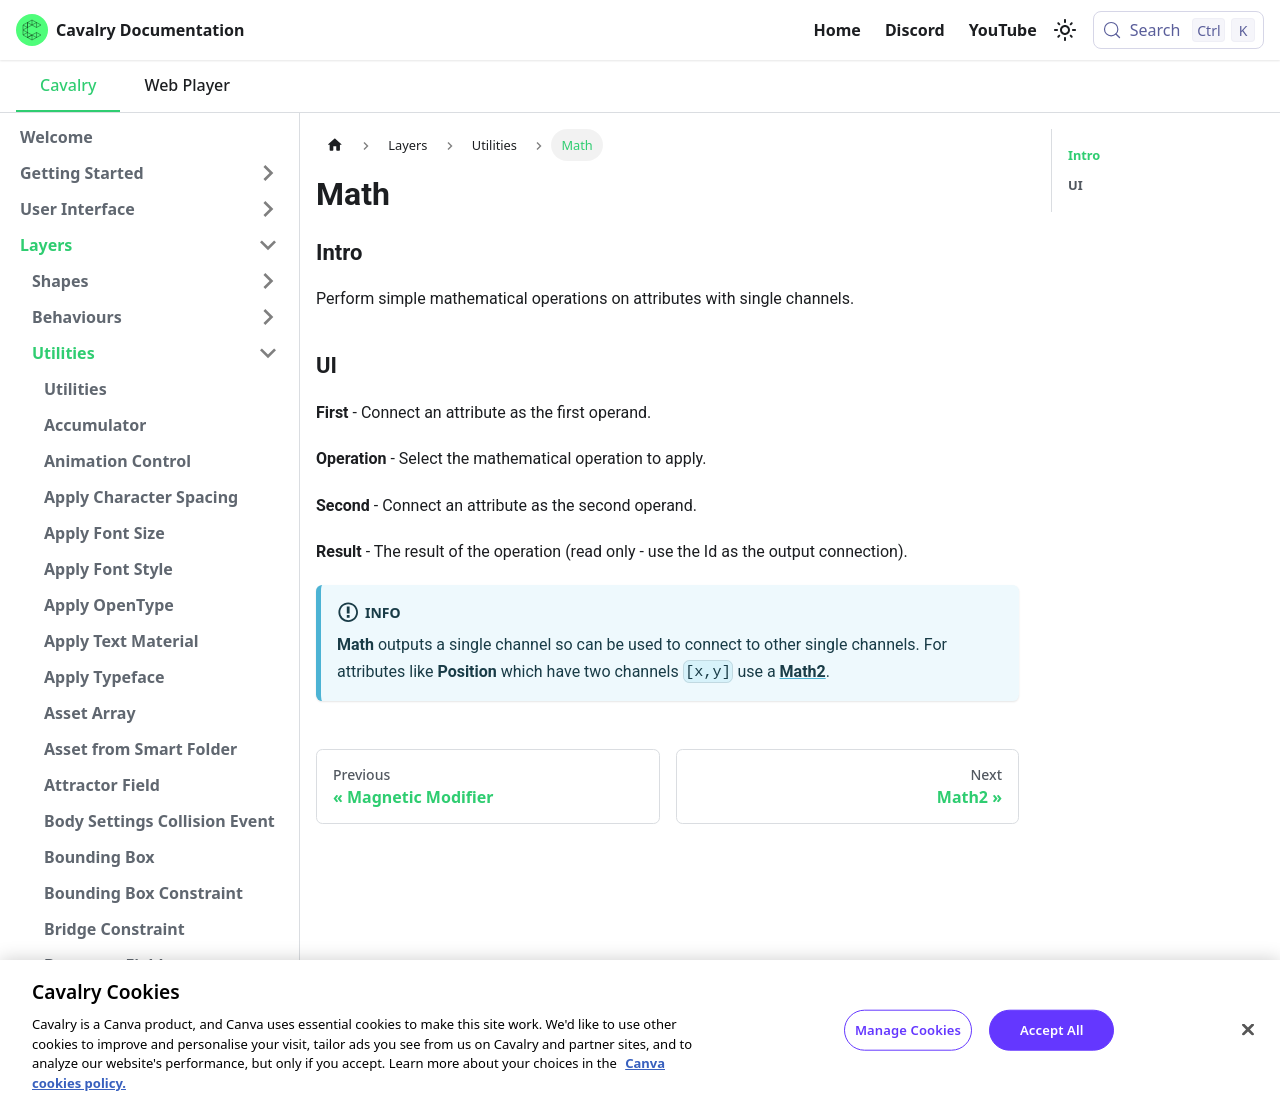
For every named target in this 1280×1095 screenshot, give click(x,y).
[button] (149, 173)
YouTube (1003, 30)
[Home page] (335, 144)
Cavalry (68, 85)
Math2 (803, 671)
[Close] (1248, 1042)
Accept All (1052, 1042)
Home (837, 30)
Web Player (187, 85)
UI (1075, 185)
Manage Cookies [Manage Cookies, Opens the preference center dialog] (908, 1042)
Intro (1084, 155)
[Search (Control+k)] (1178, 30)
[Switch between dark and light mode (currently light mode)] (1065, 30)
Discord (915, 30)
